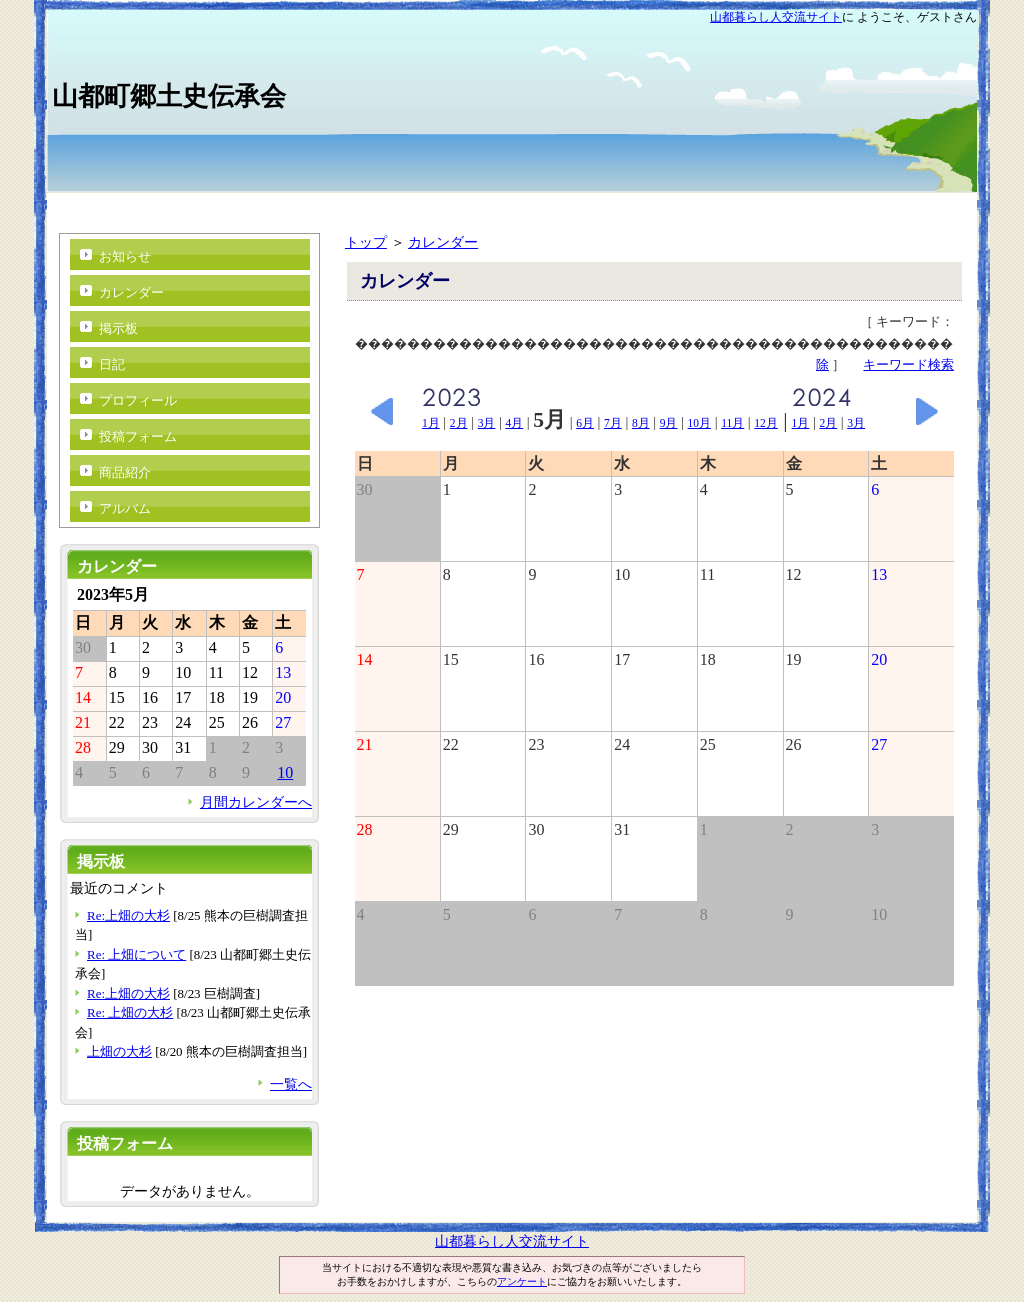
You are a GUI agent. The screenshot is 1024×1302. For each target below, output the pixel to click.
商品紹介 (125, 472)
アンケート (522, 1281)
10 (285, 772)
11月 (732, 423)
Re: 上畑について (136, 954)
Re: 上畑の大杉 (130, 1012)
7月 (613, 423)
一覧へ (291, 1084)
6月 (585, 423)
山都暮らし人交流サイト (776, 17)
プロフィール (138, 400)
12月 (766, 423)
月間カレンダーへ (256, 802)
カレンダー (443, 242)
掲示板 (118, 328)
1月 (431, 423)
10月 (700, 423)
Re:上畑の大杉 (128, 915)
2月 (459, 423)
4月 (514, 423)
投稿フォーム (138, 436)
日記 (112, 364)
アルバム (125, 508)
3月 (487, 423)
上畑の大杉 (119, 1051)
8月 (641, 423)
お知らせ (125, 256)
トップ (366, 242)
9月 (669, 423)
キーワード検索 (908, 364)
